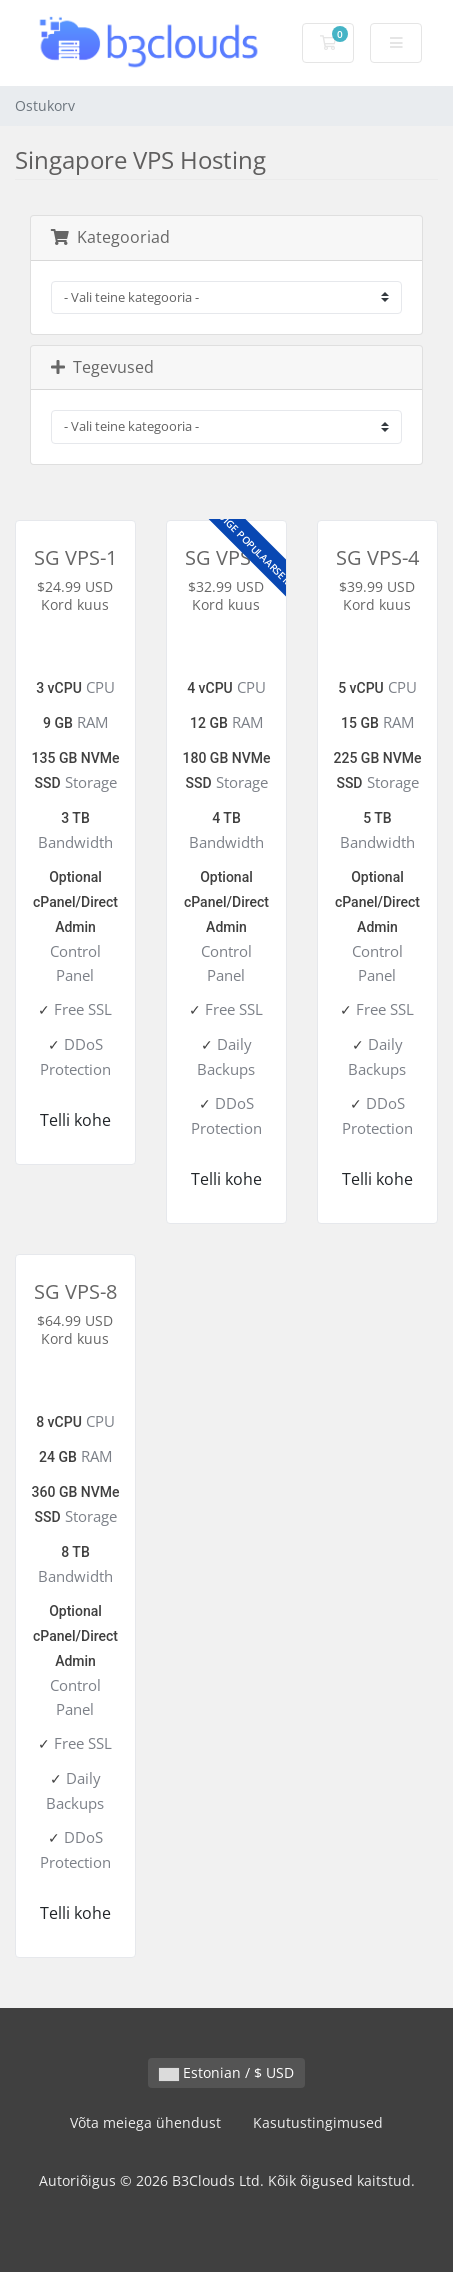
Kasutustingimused (318, 2122)
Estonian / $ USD (226, 2072)
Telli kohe (75, 1120)
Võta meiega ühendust (145, 2122)
